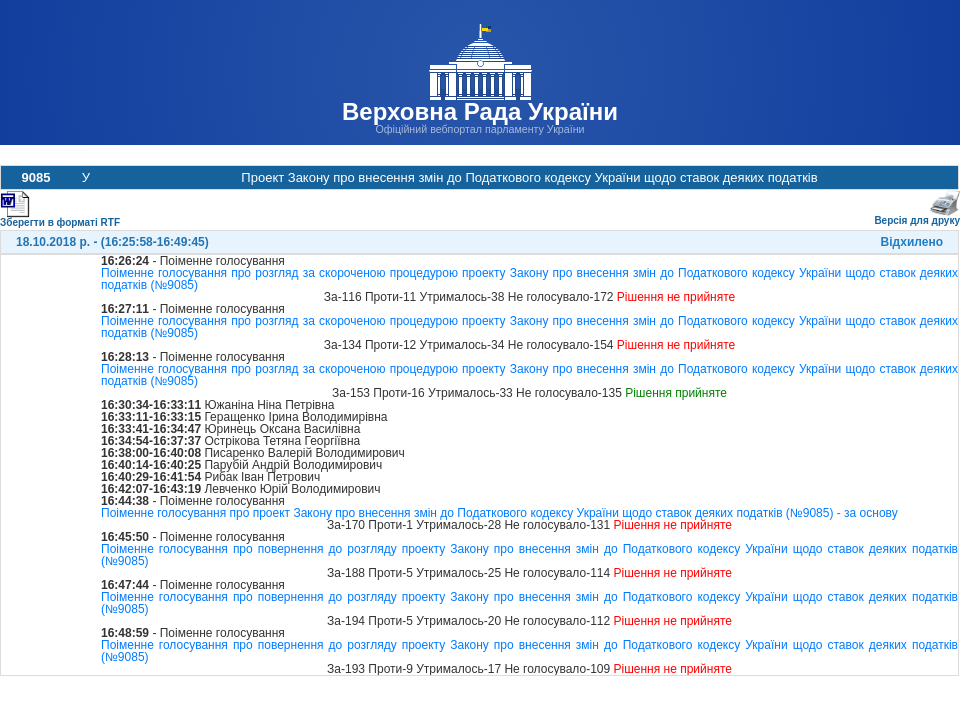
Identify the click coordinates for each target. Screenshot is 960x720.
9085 (36, 177)
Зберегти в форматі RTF (60, 218)
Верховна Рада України (480, 111)
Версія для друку (917, 216)
